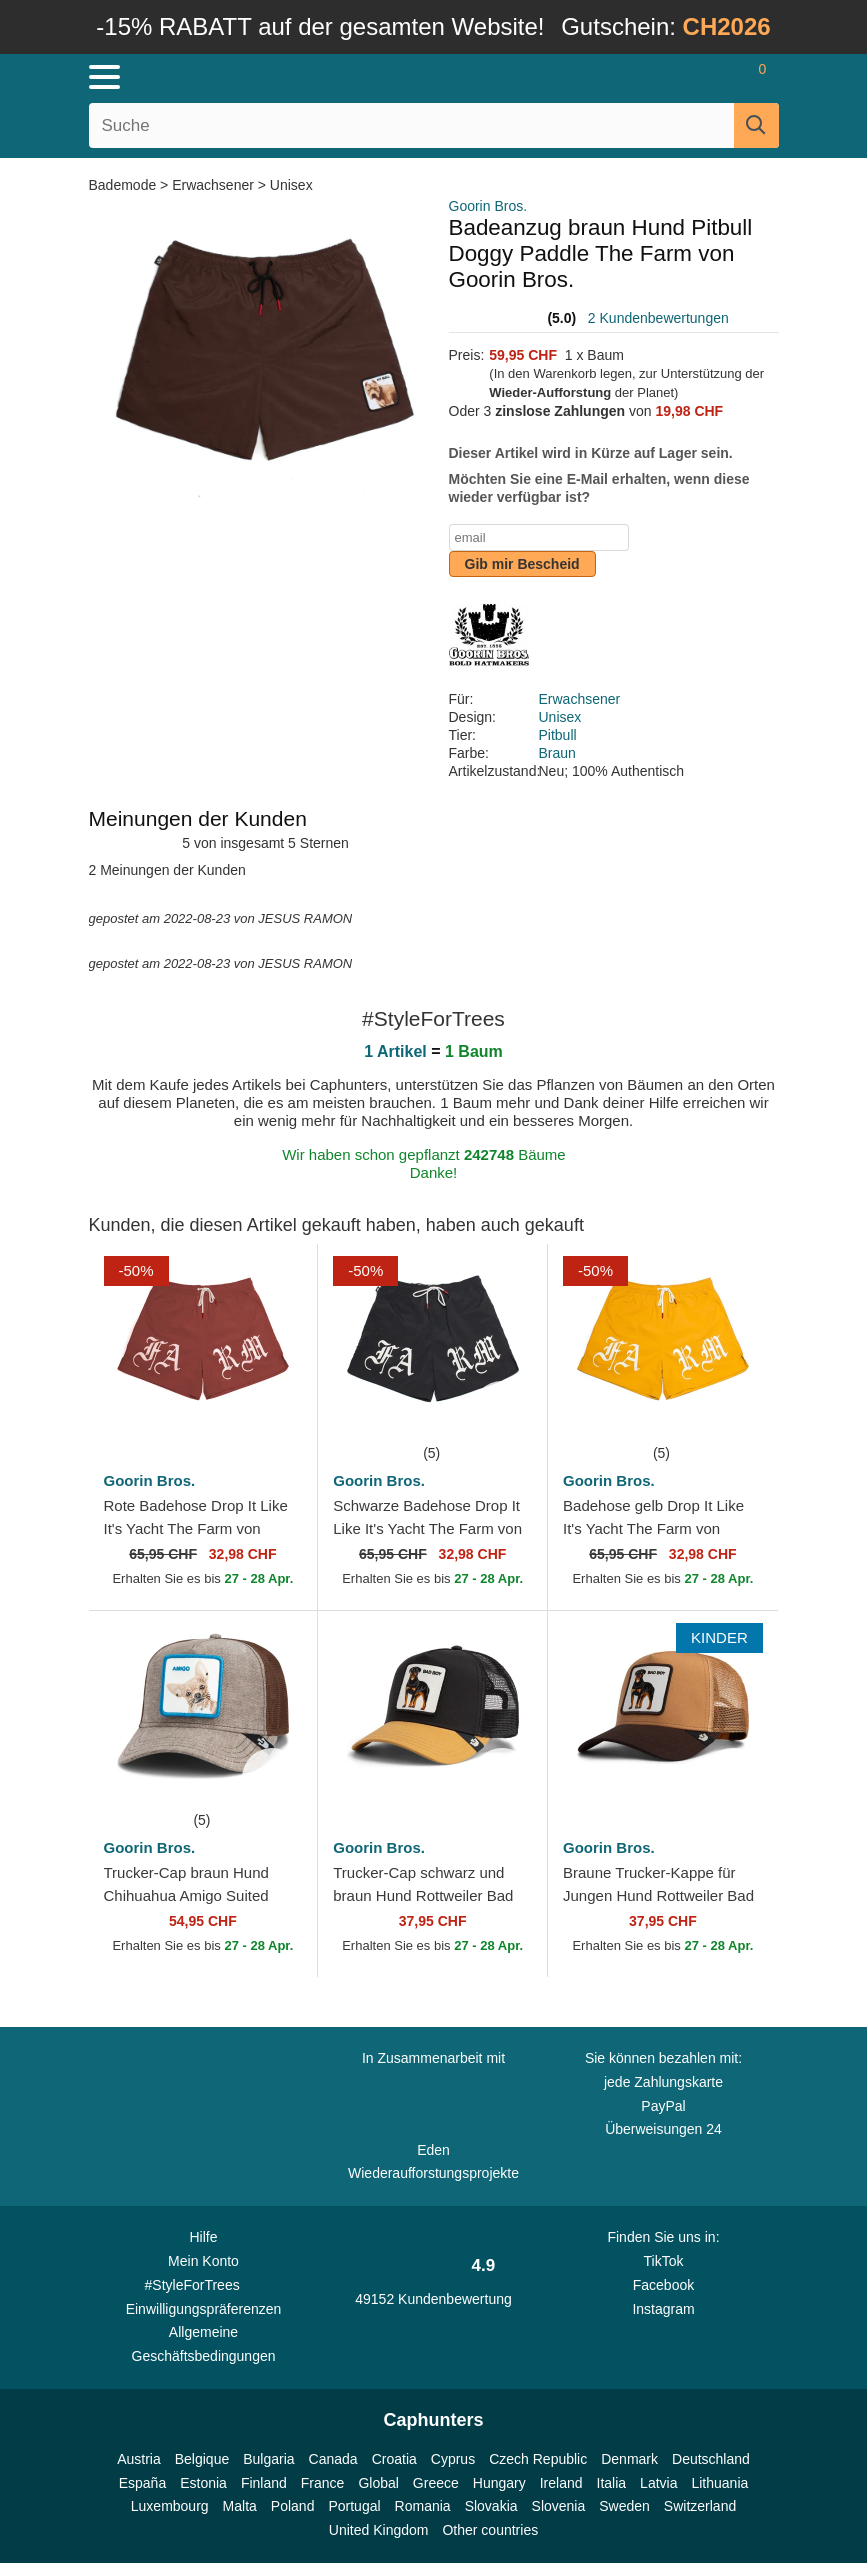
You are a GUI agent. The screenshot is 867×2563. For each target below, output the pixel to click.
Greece (436, 2483)
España (142, 2483)
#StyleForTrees (204, 2284)
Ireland (561, 2483)
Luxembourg (170, 2506)
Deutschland (711, 2459)
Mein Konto (203, 2261)
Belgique (202, 2459)
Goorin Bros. (488, 206)
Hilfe (203, 2237)
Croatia (394, 2459)
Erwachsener (213, 185)
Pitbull (558, 735)
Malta (240, 2506)
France (323, 2483)
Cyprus (453, 2459)
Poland (293, 2506)
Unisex (291, 185)
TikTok (664, 2261)
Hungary (499, 2483)
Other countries (490, 2530)
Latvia (658, 2483)
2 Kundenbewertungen (658, 318)
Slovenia (559, 2506)
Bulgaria (268, 2459)
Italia (612, 2483)
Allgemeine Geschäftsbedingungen (204, 2344)
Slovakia (491, 2506)
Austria (139, 2459)
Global (378, 2483)
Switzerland (700, 2506)
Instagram (663, 2309)
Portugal (354, 2506)
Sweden (624, 2506)
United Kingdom (379, 2530)
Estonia (203, 2483)
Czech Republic (538, 2459)
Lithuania (719, 2483)
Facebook (663, 2285)
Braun (557, 753)
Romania (423, 2506)
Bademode (125, 185)
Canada (333, 2459)
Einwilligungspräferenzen (204, 2309)
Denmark (629, 2459)
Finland (264, 2483)
